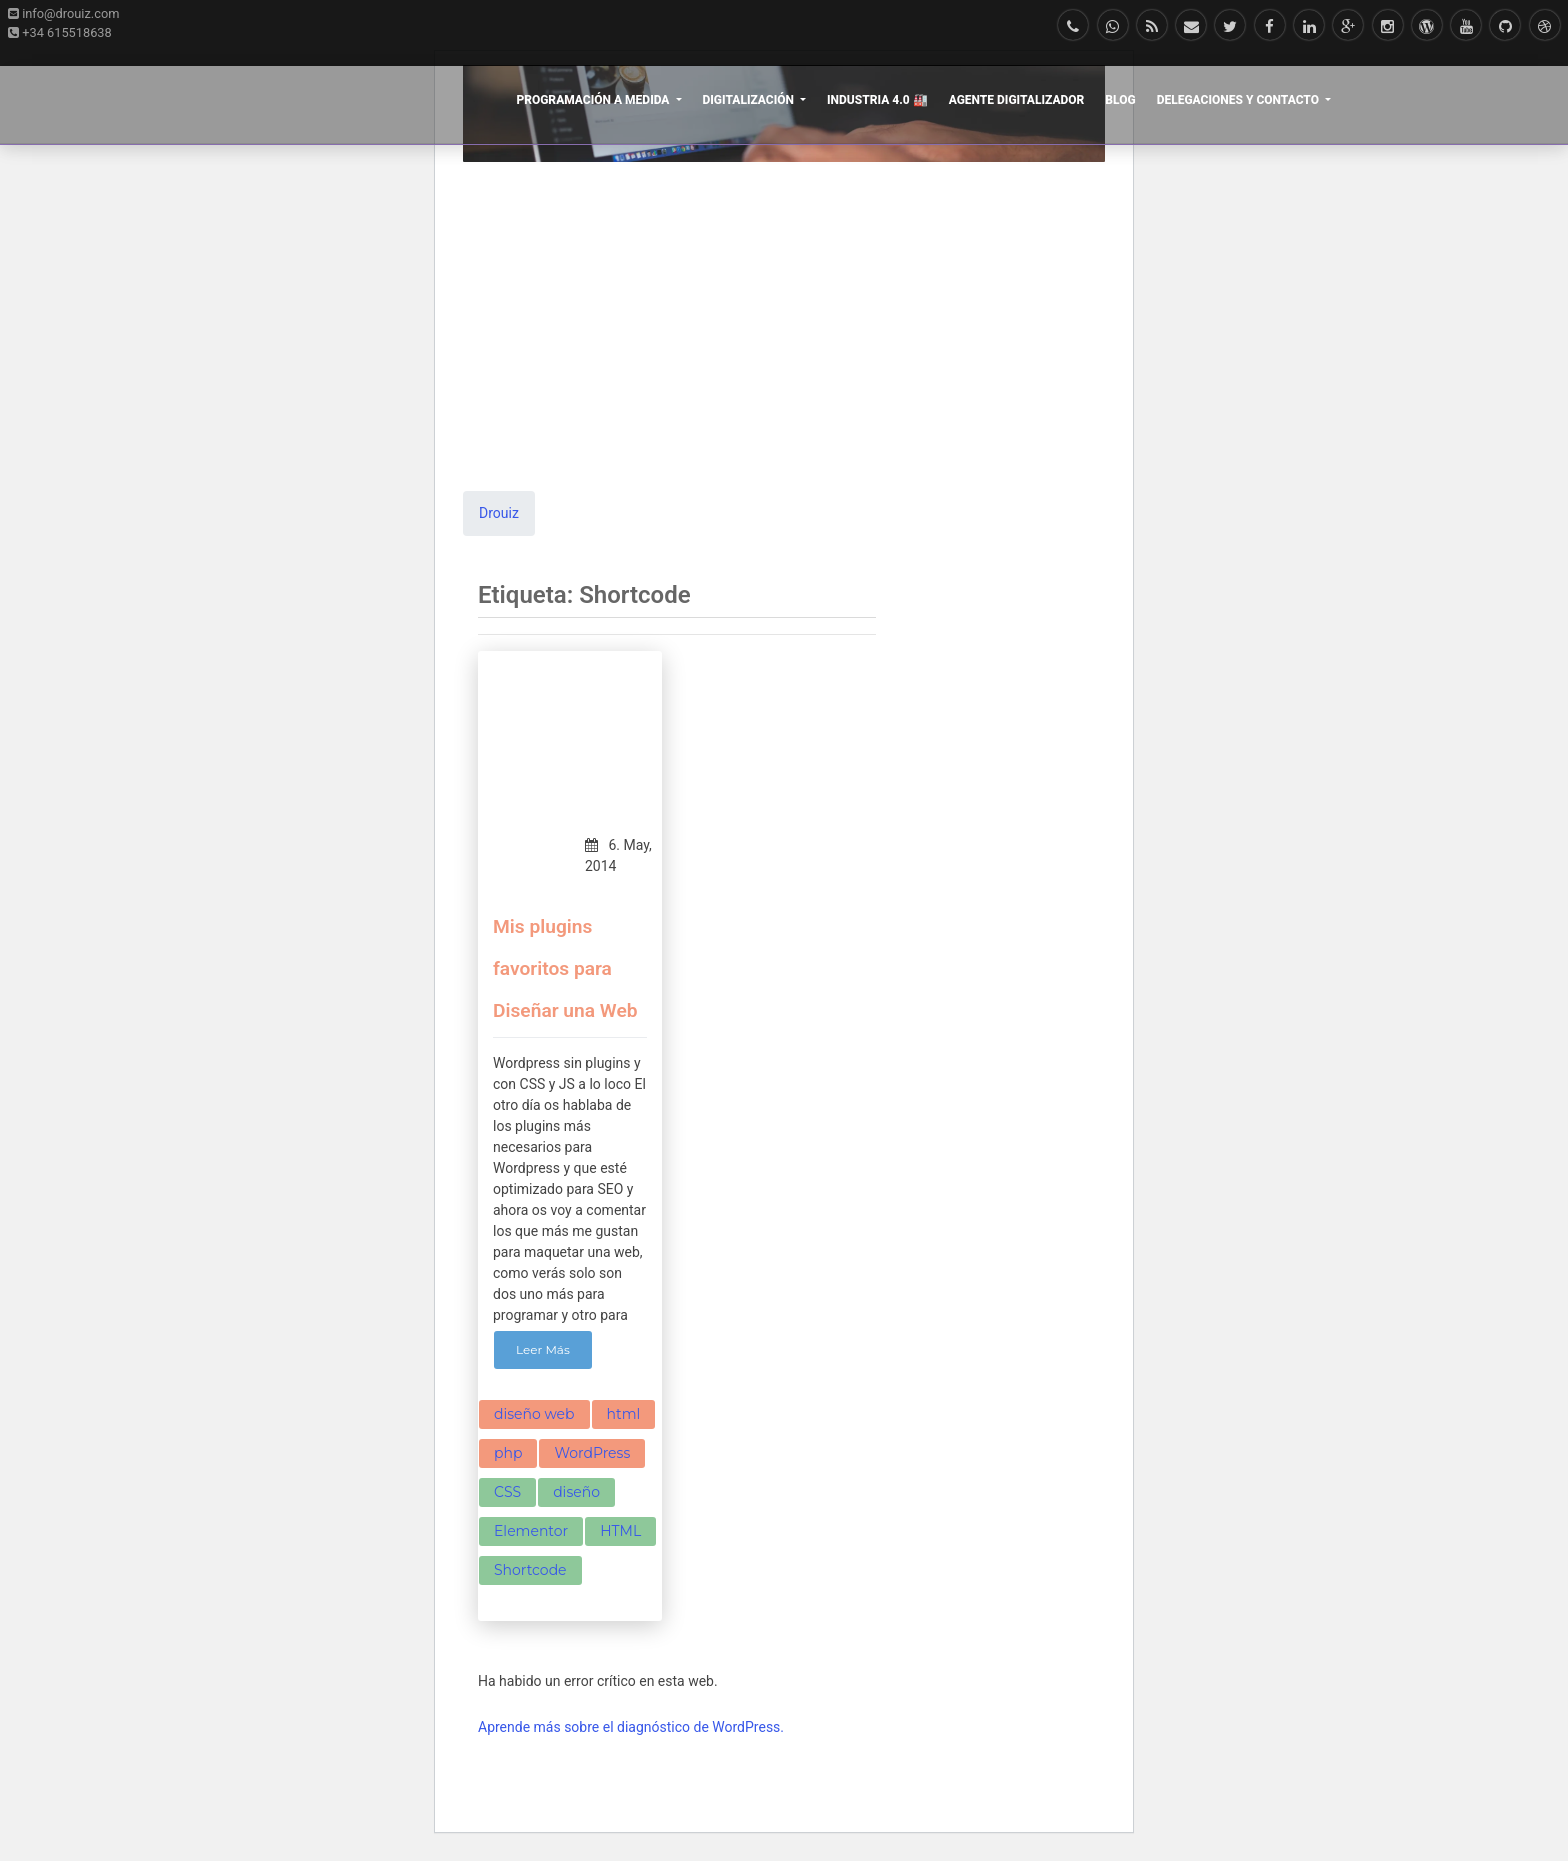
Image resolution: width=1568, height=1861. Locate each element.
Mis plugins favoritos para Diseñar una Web (565, 968)
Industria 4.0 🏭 (877, 100)
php (508, 1453)
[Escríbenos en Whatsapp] (1112, 27)
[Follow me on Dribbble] (1544, 27)
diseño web (534, 1414)
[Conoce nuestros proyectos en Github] (1505, 27)
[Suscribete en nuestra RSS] (1152, 27)
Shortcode (530, 1570)
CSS (507, 1492)
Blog (1120, 100)
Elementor (531, 1531)
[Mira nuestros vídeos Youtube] (1466, 27)
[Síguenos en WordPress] (1426, 27)
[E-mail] (1191, 27)
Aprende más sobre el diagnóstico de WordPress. (631, 1727)
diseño (576, 1492)
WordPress (592, 1453)
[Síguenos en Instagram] (1387, 27)
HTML (620, 1531)
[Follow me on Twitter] (1230, 27)
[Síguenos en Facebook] (1269, 27)
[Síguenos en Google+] (1348, 27)
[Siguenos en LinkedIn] (1309, 27)
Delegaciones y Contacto (1239, 100)
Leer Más (543, 1349)
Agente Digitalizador (1017, 100)
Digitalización (750, 100)
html (624, 1414)
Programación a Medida (594, 100)
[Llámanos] (1073, 27)
